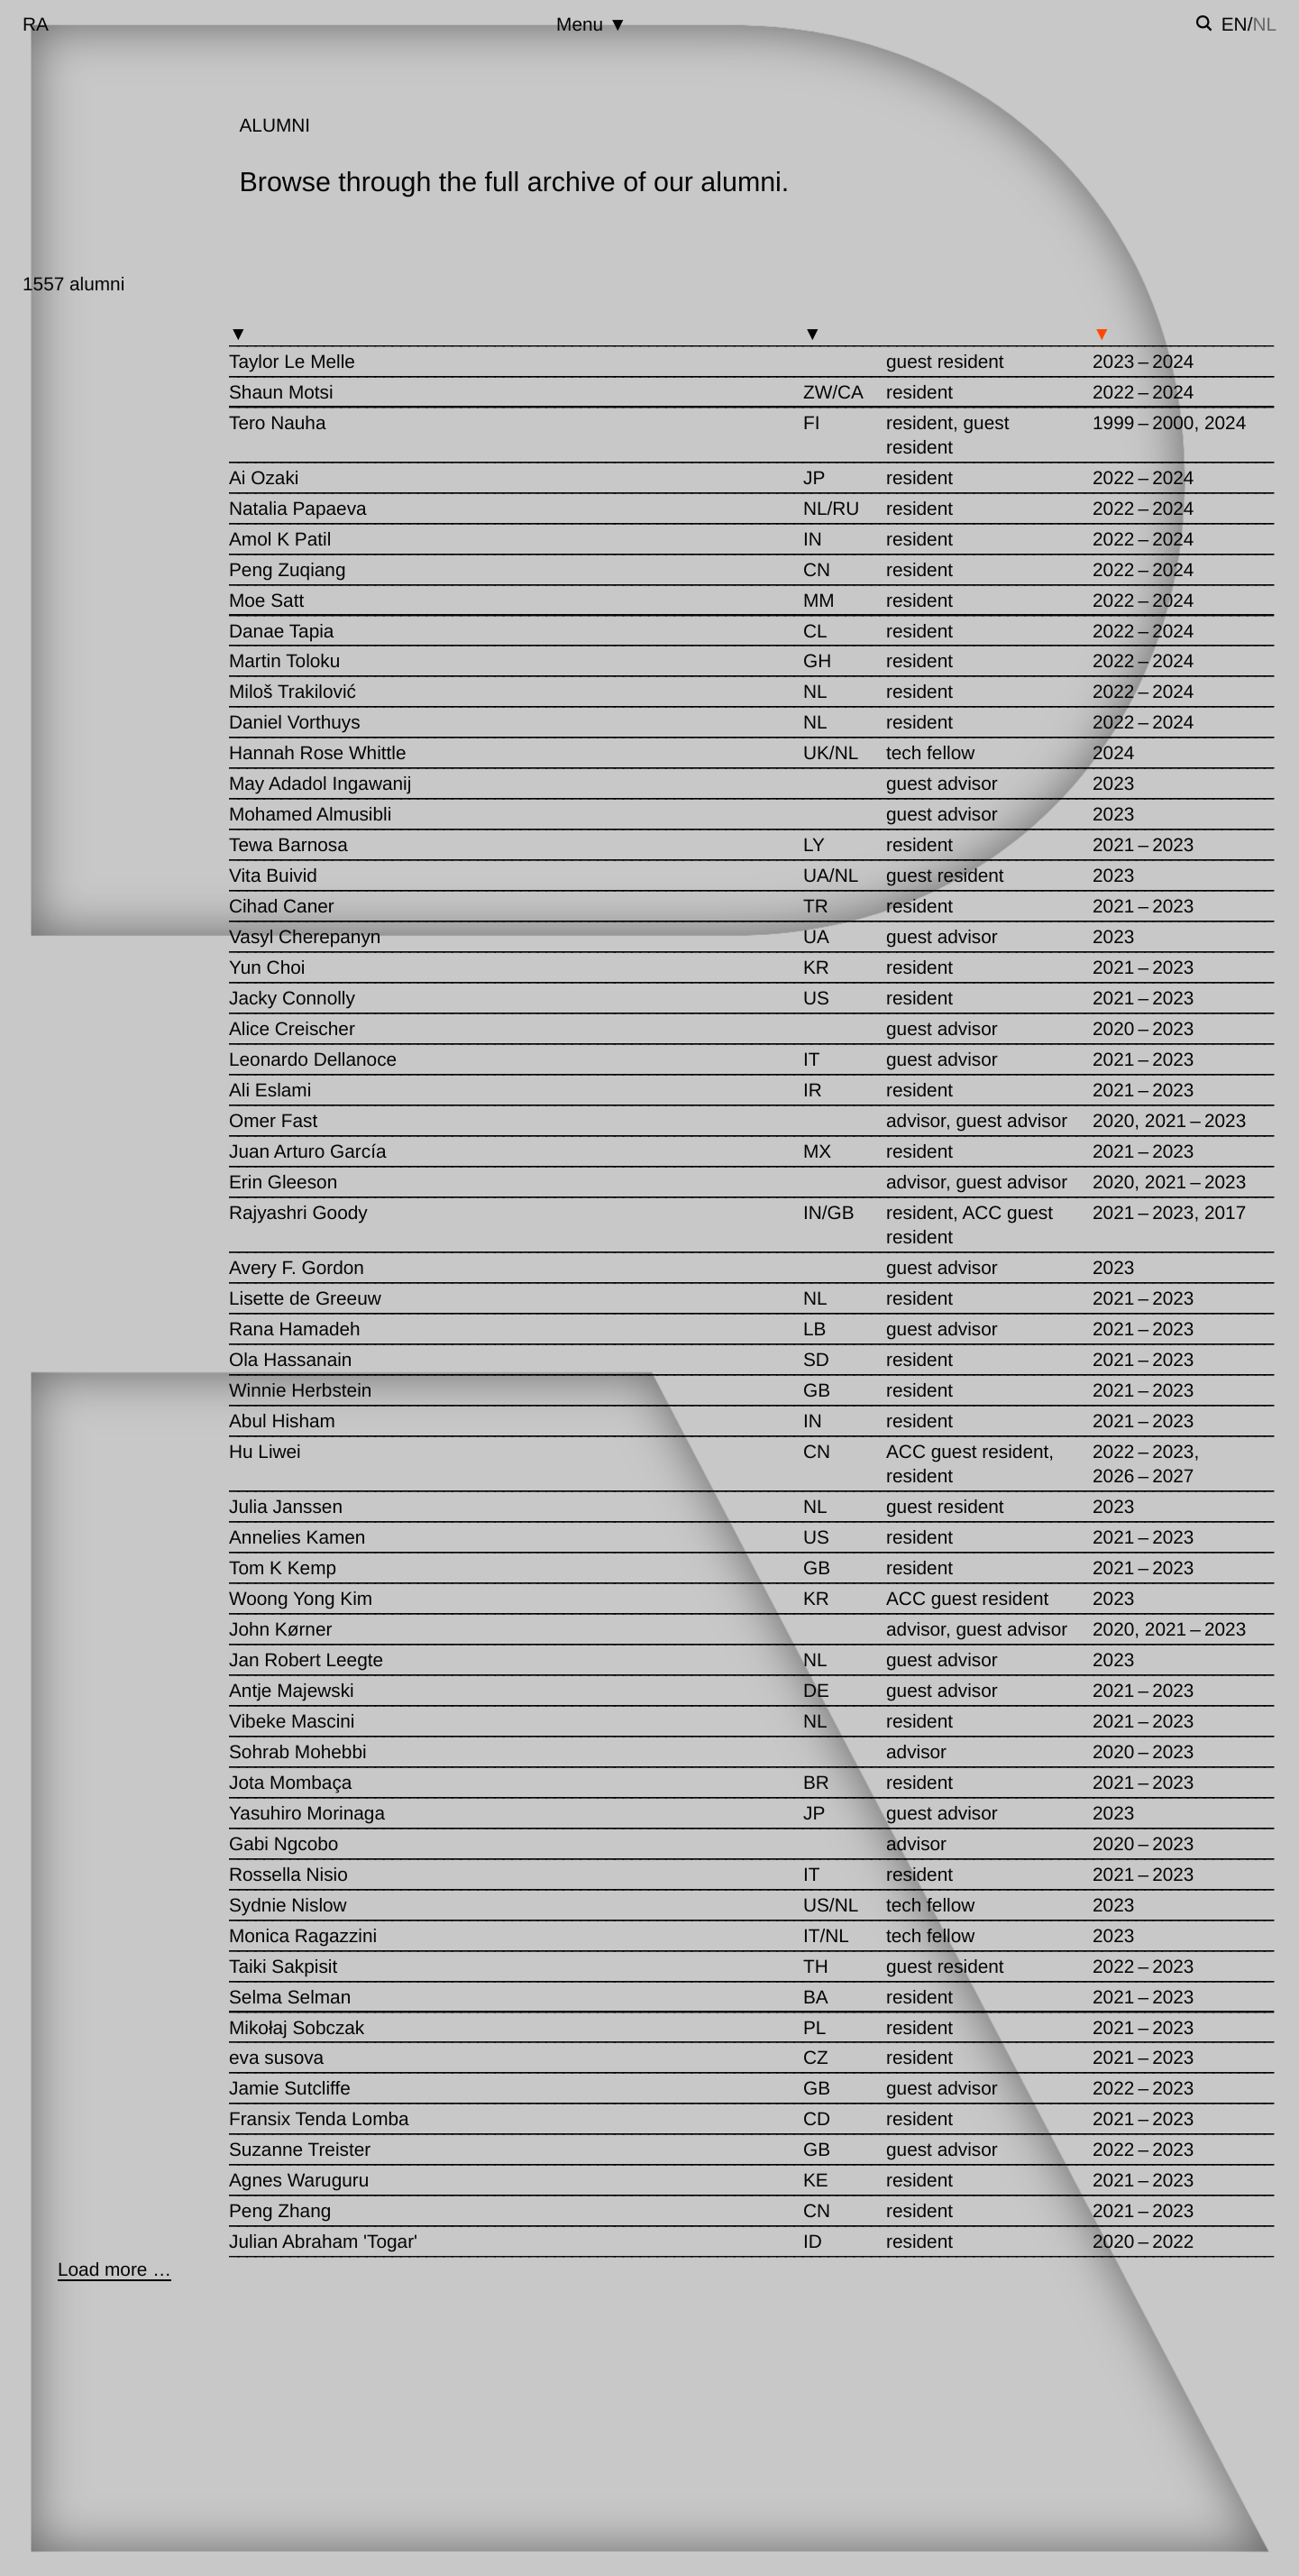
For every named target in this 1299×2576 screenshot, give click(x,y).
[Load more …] (114, 2270)
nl (1264, 24)
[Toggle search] (1204, 23)
